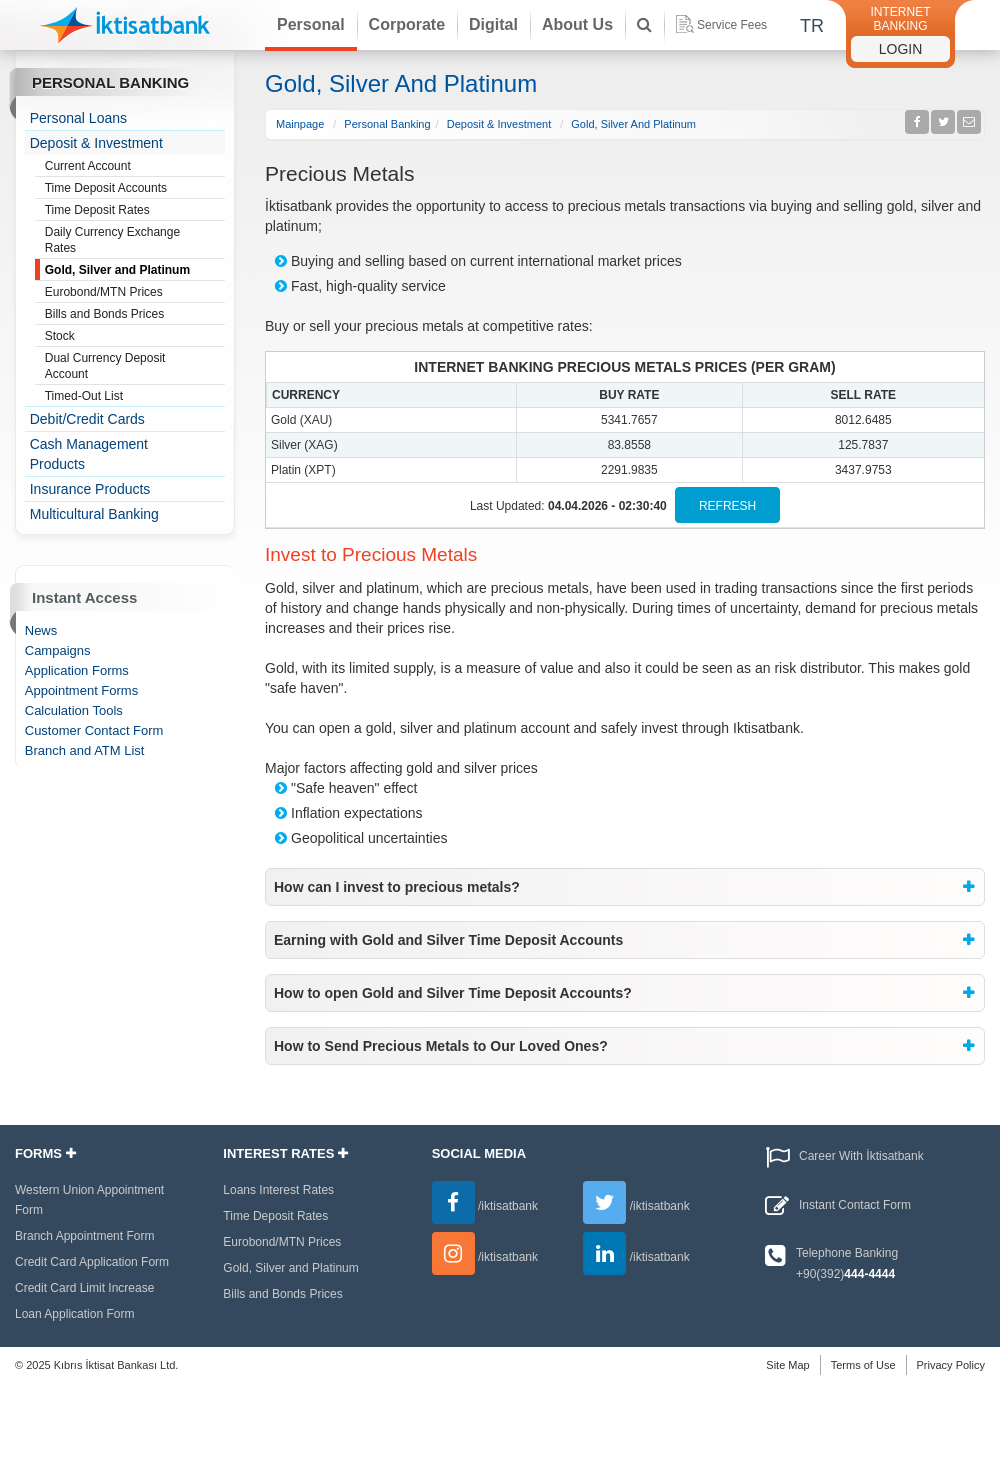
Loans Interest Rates (278, 1190)
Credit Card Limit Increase (84, 1288)
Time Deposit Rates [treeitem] (135, 211)
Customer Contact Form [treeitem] (94, 730)
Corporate (407, 24)
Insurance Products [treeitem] (90, 489)
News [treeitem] (41, 630)
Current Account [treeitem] (135, 167)
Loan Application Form (74, 1314)
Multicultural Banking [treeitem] (94, 514)
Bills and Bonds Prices (282, 1294)
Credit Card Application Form (92, 1262)
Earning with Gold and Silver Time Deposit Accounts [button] (448, 940)
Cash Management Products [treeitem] (89, 454)
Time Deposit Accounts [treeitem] (135, 189)
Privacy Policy (951, 1365)
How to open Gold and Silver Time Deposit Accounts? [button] (453, 993)
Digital (493, 24)
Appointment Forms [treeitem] (81, 690)
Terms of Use (863, 1365)
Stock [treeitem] (135, 337)
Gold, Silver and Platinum (290, 1268)
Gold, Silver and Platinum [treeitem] (135, 271)
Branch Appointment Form (84, 1236)
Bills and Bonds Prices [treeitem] (135, 315)
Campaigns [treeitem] (58, 650)
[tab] (625, 887)
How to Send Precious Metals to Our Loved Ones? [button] (441, 1046)
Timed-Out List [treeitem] (135, 397)
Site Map (787, 1365)
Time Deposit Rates (275, 1216)
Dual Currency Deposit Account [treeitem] (135, 365)
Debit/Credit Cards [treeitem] (87, 419)
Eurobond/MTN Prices (282, 1242)
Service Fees (721, 24)
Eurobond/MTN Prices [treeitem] (135, 293)
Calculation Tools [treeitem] (74, 710)
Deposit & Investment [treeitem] (96, 143)
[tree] (125, 316)
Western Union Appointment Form (89, 1200)
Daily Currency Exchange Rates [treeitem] (135, 239)
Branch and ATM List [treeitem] (85, 750)
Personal (311, 24)
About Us (577, 24)
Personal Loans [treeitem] (78, 118)
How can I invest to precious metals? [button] (397, 887)
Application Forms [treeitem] (77, 670)
